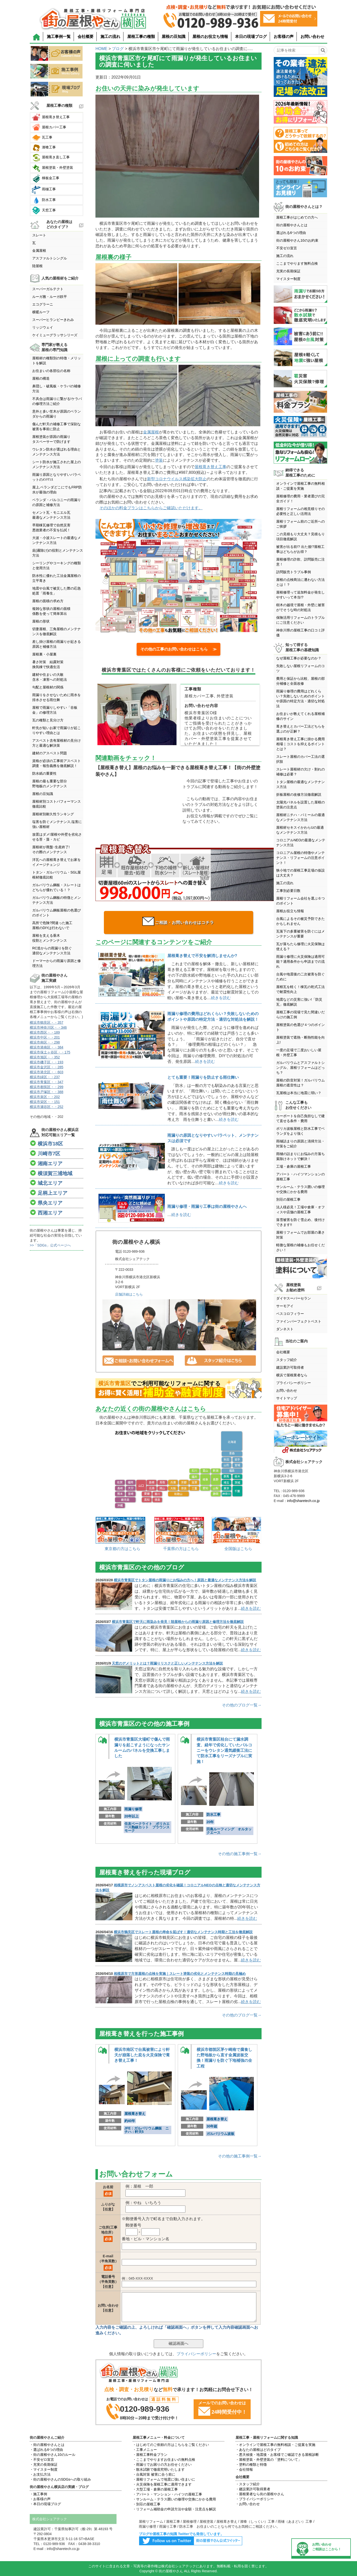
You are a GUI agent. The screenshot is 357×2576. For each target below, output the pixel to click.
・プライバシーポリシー (255, 2499)
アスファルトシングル (49, 258)
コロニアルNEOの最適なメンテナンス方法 (300, 842)
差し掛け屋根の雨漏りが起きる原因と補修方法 (56, 644)
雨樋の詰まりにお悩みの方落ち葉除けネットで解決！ (300, 1156)
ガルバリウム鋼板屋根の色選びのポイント (56, 912)
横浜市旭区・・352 (45, 1057)
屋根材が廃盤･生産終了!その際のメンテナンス (51, 849)
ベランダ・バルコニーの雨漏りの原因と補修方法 (56, 502)
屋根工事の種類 (141, 36)
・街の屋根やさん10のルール (52, 2455)
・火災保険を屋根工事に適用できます (162, 2484)
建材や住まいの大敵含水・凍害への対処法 (49, 677)
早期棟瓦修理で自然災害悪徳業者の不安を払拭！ (51, 527)
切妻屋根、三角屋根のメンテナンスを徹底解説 (56, 631)
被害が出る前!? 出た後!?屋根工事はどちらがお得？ (300, 549)
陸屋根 (37, 266)
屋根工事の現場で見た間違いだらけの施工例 (300, 1014)
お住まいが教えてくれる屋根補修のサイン (300, 716)
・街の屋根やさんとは (47, 2445)
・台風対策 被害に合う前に (154, 2474)
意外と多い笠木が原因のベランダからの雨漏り (56, 413)
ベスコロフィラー (290, 1314)
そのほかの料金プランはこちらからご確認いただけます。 (151, 508)
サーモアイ (285, 1306)
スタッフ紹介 (286, 1360)
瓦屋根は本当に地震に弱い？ (298, 1093)
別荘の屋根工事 (288, 1199)
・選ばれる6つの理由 (46, 2450)
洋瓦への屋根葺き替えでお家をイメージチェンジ (56, 862)
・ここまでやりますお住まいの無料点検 (164, 2460)
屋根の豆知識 (173, 36)
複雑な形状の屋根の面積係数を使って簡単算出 (51, 611)
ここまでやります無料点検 (297, 263)
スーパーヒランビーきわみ (53, 320)
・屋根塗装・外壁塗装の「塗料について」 (268, 2460)
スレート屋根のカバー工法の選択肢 (300, 759)
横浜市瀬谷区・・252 (46, 1107)
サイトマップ (286, 1398)
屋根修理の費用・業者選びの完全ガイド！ (300, 498)
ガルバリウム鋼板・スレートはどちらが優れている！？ (56, 887)
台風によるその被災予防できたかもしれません (300, 921)
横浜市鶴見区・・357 (46, 1022)
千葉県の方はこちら (181, 1549)
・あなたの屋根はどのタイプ (258, 2450)
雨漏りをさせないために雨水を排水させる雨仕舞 (56, 697)
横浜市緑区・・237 (45, 1077)
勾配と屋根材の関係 (47, 687)
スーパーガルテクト (47, 289)
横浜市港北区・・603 (46, 1072)
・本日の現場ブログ (45, 2504)
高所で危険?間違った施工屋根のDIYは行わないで (52, 925)
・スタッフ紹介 (248, 2484)
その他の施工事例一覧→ (240, 1854)
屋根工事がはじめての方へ (297, 217)
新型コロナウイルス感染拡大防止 (177, 479)
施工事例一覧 (59, 36)
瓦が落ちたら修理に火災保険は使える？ (300, 946)
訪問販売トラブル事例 (293, 572)
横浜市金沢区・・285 (46, 1067)
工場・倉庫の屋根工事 (293, 1166)
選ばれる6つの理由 (291, 233)
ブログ (118, 49)
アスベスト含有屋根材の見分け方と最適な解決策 (56, 742)
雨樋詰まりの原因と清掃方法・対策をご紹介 (300, 1143)
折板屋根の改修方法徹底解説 (298, 794)
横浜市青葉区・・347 (46, 1082)
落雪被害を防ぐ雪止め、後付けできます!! (300, 1222)
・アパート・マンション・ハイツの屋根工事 (167, 2494)
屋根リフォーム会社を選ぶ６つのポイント (300, 900)
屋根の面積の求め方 (47, 601)
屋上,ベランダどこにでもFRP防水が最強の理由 (57, 489)
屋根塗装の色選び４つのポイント (300, 1027)
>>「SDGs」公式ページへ (50, 1245)
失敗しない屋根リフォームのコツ (300, 668)
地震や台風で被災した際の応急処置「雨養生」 (56, 590)
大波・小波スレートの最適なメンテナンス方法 (56, 540)
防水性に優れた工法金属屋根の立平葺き (56, 578)
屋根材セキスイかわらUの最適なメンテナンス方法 (300, 829)
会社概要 (85, 36)
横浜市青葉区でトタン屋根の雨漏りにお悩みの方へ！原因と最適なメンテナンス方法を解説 (185, 1580)
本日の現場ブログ (251, 36)
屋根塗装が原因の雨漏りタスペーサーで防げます (51, 439)
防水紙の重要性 (44, 773)
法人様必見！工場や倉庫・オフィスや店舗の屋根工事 (300, 1209)
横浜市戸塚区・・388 (46, 1092)
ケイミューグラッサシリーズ (54, 335)
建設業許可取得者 (290, 1367)
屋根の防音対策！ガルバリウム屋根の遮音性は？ (300, 1082)
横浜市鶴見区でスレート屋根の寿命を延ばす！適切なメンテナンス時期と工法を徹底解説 (183, 1932)
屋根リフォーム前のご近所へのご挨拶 (300, 523)
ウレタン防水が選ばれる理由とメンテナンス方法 (56, 451)
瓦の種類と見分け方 (47, 720)
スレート (39, 235)
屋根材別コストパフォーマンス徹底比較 (56, 803)
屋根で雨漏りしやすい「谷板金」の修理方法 (54, 710)
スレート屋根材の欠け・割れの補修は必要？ (300, 771)
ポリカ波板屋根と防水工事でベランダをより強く (300, 1131)
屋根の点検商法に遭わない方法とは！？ (300, 582)
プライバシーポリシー (196, 2354)
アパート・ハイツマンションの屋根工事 (300, 1176)
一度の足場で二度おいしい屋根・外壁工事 (298, 1052)
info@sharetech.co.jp (303, 1501)
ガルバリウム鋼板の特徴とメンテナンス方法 (56, 900)
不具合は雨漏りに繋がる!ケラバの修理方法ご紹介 (57, 401)
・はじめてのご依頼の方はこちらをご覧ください (171, 2445)
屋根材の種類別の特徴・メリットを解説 (56, 360)
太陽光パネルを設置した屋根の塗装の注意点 (300, 804)
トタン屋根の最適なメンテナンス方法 (300, 784)
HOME (101, 49)
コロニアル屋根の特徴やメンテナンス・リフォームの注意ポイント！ (300, 858)
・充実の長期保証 (44, 2464)
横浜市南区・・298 (45, 1042)
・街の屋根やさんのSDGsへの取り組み (60, 2479)
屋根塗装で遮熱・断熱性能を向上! (300, 1039)
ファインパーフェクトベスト (298, 1321)
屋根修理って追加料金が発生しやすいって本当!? (300, 594)
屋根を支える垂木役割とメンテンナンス (49, 938)
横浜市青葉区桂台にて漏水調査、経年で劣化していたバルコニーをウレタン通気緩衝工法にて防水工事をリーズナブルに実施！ (224, 1750)
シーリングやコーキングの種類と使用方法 (56, 565)
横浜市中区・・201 (45, 1037)
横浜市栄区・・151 (45, 1102)
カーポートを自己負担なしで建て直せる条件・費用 (300, 1118)
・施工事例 (38, 2494)
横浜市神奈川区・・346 (48, 1027)
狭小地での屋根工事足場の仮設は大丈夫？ (300, 872)
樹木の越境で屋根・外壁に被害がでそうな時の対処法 (300, 607)
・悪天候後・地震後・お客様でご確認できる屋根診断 (277, 2455)
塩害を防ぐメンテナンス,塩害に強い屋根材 (57, 824)
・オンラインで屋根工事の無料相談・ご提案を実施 (275, 2445)
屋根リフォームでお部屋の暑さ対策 (300, 1234)
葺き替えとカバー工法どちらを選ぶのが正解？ (300, 728)
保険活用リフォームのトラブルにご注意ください (300, 620)
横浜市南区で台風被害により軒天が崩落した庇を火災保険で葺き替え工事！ (142, 2055)
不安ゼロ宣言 (286, 248)
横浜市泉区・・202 (45, 1097)
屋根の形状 (41, 621)
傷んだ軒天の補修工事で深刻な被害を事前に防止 (56, 426)
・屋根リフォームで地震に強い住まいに (164, 2479)
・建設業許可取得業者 (253, 2489)
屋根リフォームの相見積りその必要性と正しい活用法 (300, 511)
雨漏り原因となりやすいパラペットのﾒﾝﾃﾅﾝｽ (56, 477)
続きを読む (221, 998)
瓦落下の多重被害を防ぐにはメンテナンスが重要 (300, 933)
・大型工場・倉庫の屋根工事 (155, 2489)
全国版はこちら (238, 1549)
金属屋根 (39, 251)
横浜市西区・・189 (45, 1032)
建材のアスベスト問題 (49, 753)
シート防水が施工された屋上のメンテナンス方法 (56, 464)
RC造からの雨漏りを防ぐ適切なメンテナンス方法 (52, 950)
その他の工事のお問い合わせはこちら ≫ (178, 649)
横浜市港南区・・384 (46, 1047)
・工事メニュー (145, 2450)
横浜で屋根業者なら (291, 1375)
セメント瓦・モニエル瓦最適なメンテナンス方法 (51, 514)
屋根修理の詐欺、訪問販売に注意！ (300, 561)
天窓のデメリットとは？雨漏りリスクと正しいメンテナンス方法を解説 (167, 1663)
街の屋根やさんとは (291, 225)
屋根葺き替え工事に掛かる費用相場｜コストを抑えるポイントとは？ (300, 744)
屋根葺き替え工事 (210, 467)
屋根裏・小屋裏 (44, 654)
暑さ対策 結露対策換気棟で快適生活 (47, 664)
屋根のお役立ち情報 (210, 36)
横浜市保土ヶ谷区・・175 (50, 1052)
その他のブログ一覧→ (242, 1705)
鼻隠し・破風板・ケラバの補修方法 (56, 388)
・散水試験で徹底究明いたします (159, 2469)
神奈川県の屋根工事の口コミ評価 (300, 632)
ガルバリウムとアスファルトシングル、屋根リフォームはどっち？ (300, 1068)
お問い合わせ (312, 36)
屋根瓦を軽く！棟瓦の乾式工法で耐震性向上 (300, 989)
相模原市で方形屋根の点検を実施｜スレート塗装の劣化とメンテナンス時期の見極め (180, 1974)
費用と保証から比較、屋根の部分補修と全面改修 (300, 681)
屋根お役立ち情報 (290, 911)
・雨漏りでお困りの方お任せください (162, 2464)
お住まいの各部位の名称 (51, 371)
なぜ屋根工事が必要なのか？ (298, 658)
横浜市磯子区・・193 (46, 1062)
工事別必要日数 (288, 891)
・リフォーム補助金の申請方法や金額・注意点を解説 (174, 2509)
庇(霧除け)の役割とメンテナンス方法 (57, 552)
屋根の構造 (41, 378)
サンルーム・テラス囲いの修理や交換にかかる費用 (300, 1189)
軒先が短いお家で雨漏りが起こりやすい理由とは (56, 730)
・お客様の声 (40, 2499)
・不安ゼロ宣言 (42, 2460)
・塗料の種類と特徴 (251, 2464)
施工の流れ (110, 36)
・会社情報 (244, 2469)
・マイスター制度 (44, 2469)
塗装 (159, 460)
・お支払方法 (40, 2474)
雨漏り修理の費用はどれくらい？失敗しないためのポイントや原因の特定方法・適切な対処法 (300, 698)
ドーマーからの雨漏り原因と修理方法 (56, 963)
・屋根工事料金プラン (150, 2455)
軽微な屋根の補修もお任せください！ (300, 1247)
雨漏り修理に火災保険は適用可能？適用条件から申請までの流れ (300, 961)
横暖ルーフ (41, 312)
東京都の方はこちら (122, 1549)
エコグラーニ (42, 304)
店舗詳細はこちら (129, 1294)
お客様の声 (284, 36)
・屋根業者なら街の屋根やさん (260, 2494)
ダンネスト (285, 1329)
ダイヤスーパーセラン (293, 1298)
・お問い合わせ (248, 2504)
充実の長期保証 (288, 271)
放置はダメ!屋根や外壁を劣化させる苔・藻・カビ (57, 836)
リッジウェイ (42, 327)
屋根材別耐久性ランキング (53, 814)
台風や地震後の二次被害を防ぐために (300, 976)
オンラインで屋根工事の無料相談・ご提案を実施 (300, 485)
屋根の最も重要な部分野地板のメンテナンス (49, 783)
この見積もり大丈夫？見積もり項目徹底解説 (300, 536)
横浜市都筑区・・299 (46, 1087)
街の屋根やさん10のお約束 (297, 240)
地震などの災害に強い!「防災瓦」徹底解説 (299, 1001)
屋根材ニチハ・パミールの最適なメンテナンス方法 (300, 817)
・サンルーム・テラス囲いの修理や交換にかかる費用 (174, 2499)
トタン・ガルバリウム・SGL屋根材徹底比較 (56, 874)
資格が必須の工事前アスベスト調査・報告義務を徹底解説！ (56, 763)
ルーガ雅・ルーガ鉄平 (49, 297)
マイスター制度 (288, 279)
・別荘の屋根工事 (146, 2504)
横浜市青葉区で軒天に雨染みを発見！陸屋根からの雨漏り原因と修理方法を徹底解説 (178, 1622)
